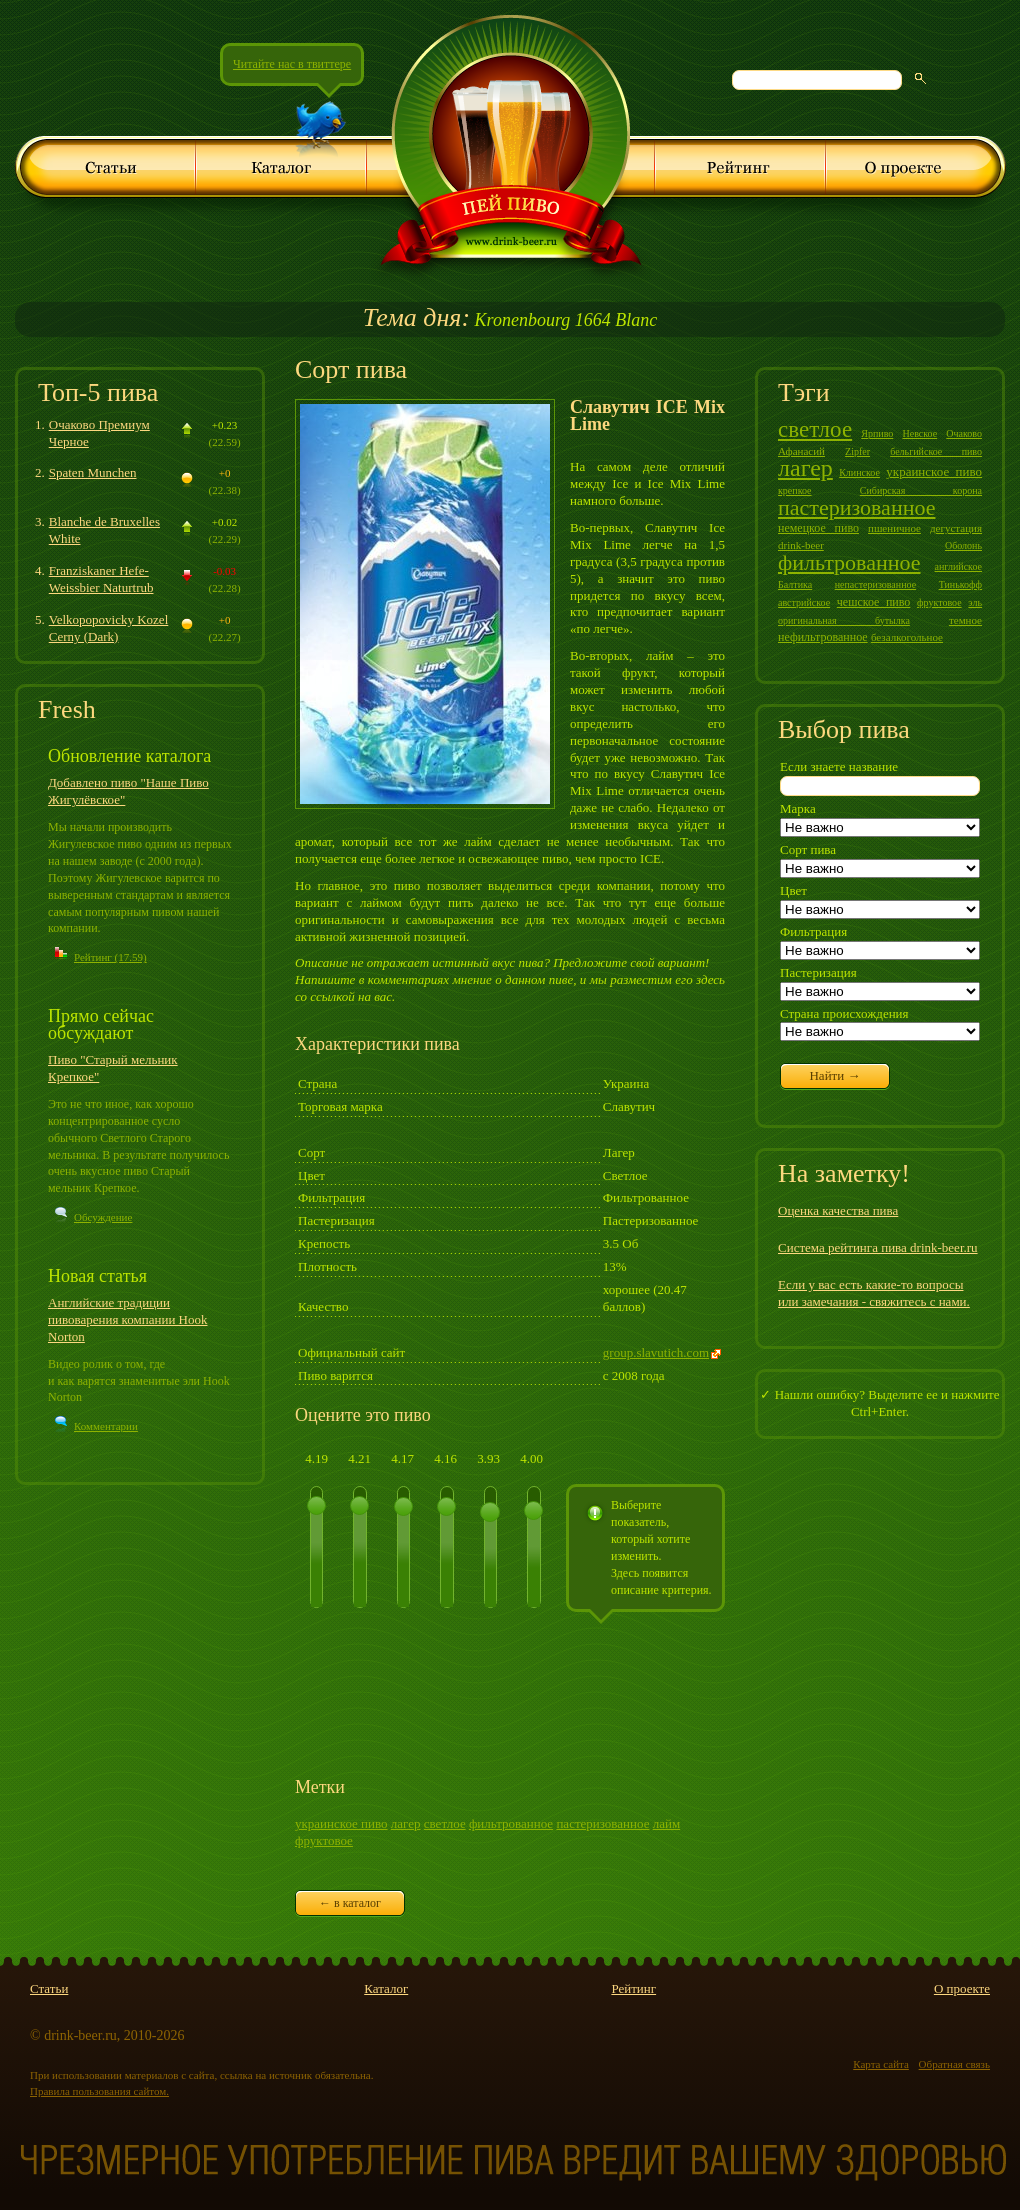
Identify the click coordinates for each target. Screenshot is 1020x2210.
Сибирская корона (921, 490)
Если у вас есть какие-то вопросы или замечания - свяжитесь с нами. (874, 1293)
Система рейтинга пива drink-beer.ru (878, 1247)
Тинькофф (960, 584)
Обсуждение (103, 1217)
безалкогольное (907, 637)
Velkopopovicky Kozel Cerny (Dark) (109, 628)
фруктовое (324, 1840)
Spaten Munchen (93, 472)
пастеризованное (602, 1823)
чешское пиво (874, 602)
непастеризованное (875, 584)
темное (965, 620)
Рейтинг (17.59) (110, 957)
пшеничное (894, 528)
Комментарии (106, 1426)
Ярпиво (877, 433)
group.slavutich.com (656, 1352)
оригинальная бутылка (844, 620)
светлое (445, 1823)
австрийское (804, 602)
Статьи (49, 1988)
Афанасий (801, 451)
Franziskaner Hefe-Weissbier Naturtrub (101, 579)
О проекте (962, 1988)
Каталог (386, 1988)
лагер (406, 1823)
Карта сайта (881, 2064)
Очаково (964, 433)
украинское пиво (341, 1823)
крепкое (795, 490)
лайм (666, 1823)
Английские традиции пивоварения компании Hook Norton (128, 1319)
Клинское (859, 472)
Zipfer (857, 451)
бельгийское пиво (936, 451)
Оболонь (963, 545)
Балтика (795, 584)
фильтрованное (511, 1823)
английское (958, 566)
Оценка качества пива (838, 1210)
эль (975, 602)
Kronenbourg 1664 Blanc (510, 320)
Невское (919, 433)
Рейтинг (633, 1988)
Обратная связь (954, 2064)
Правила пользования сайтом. (99, 2091)
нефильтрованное (823, 637)
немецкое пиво (818, 528)
